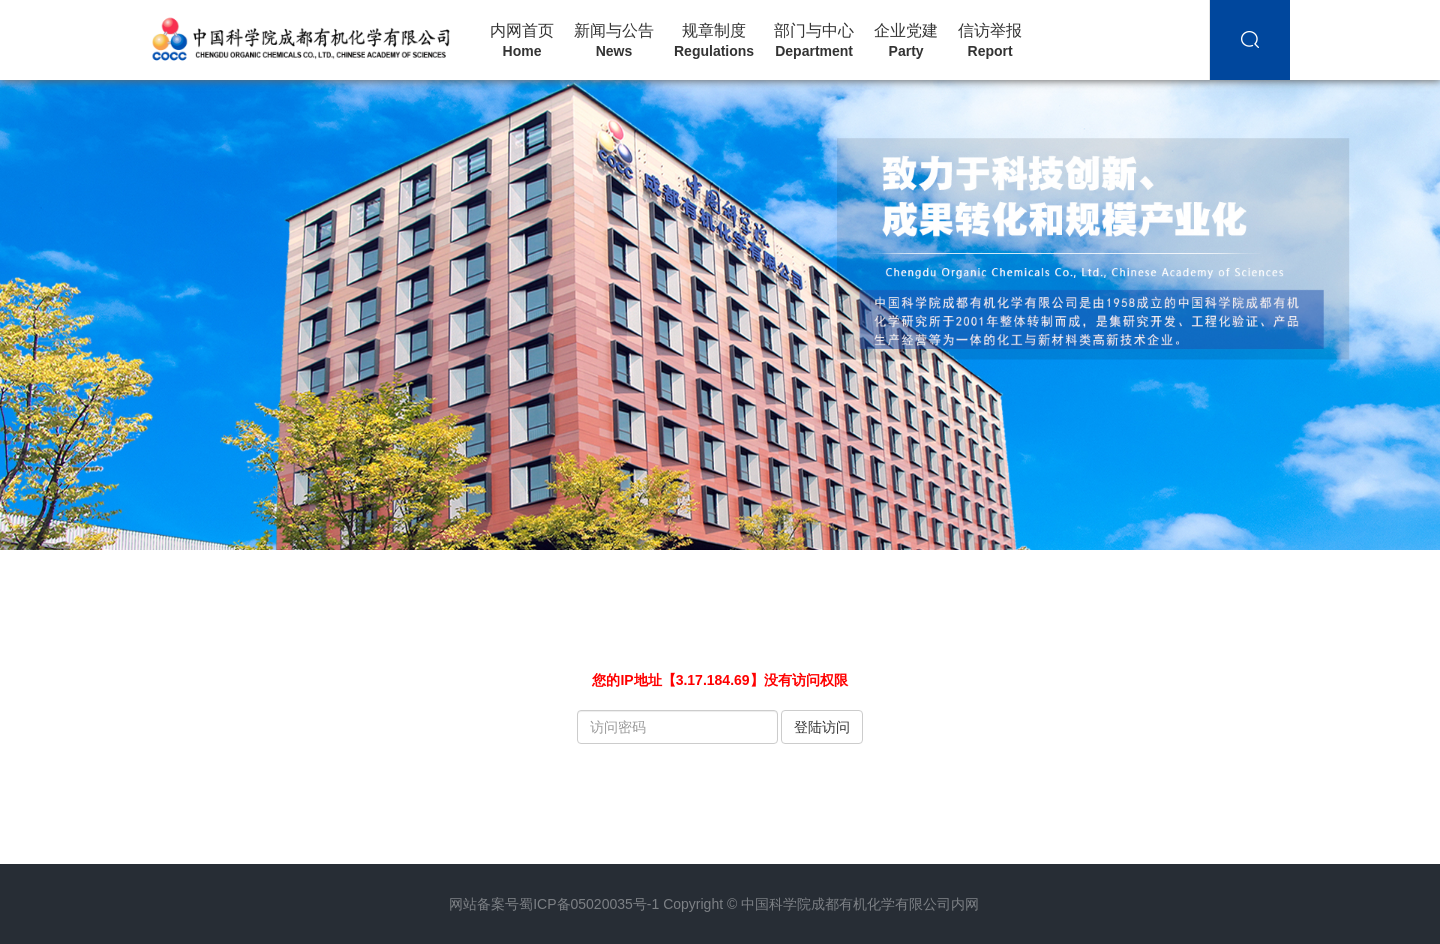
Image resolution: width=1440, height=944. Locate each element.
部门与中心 (814, 41)
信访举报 (990, 41)
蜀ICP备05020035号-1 (589, 904)
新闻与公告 (614, 41)
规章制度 (714, 41)
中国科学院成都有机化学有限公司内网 (860, 904)
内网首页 (522, 41)
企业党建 (906, 41)
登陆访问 (822, 727)
